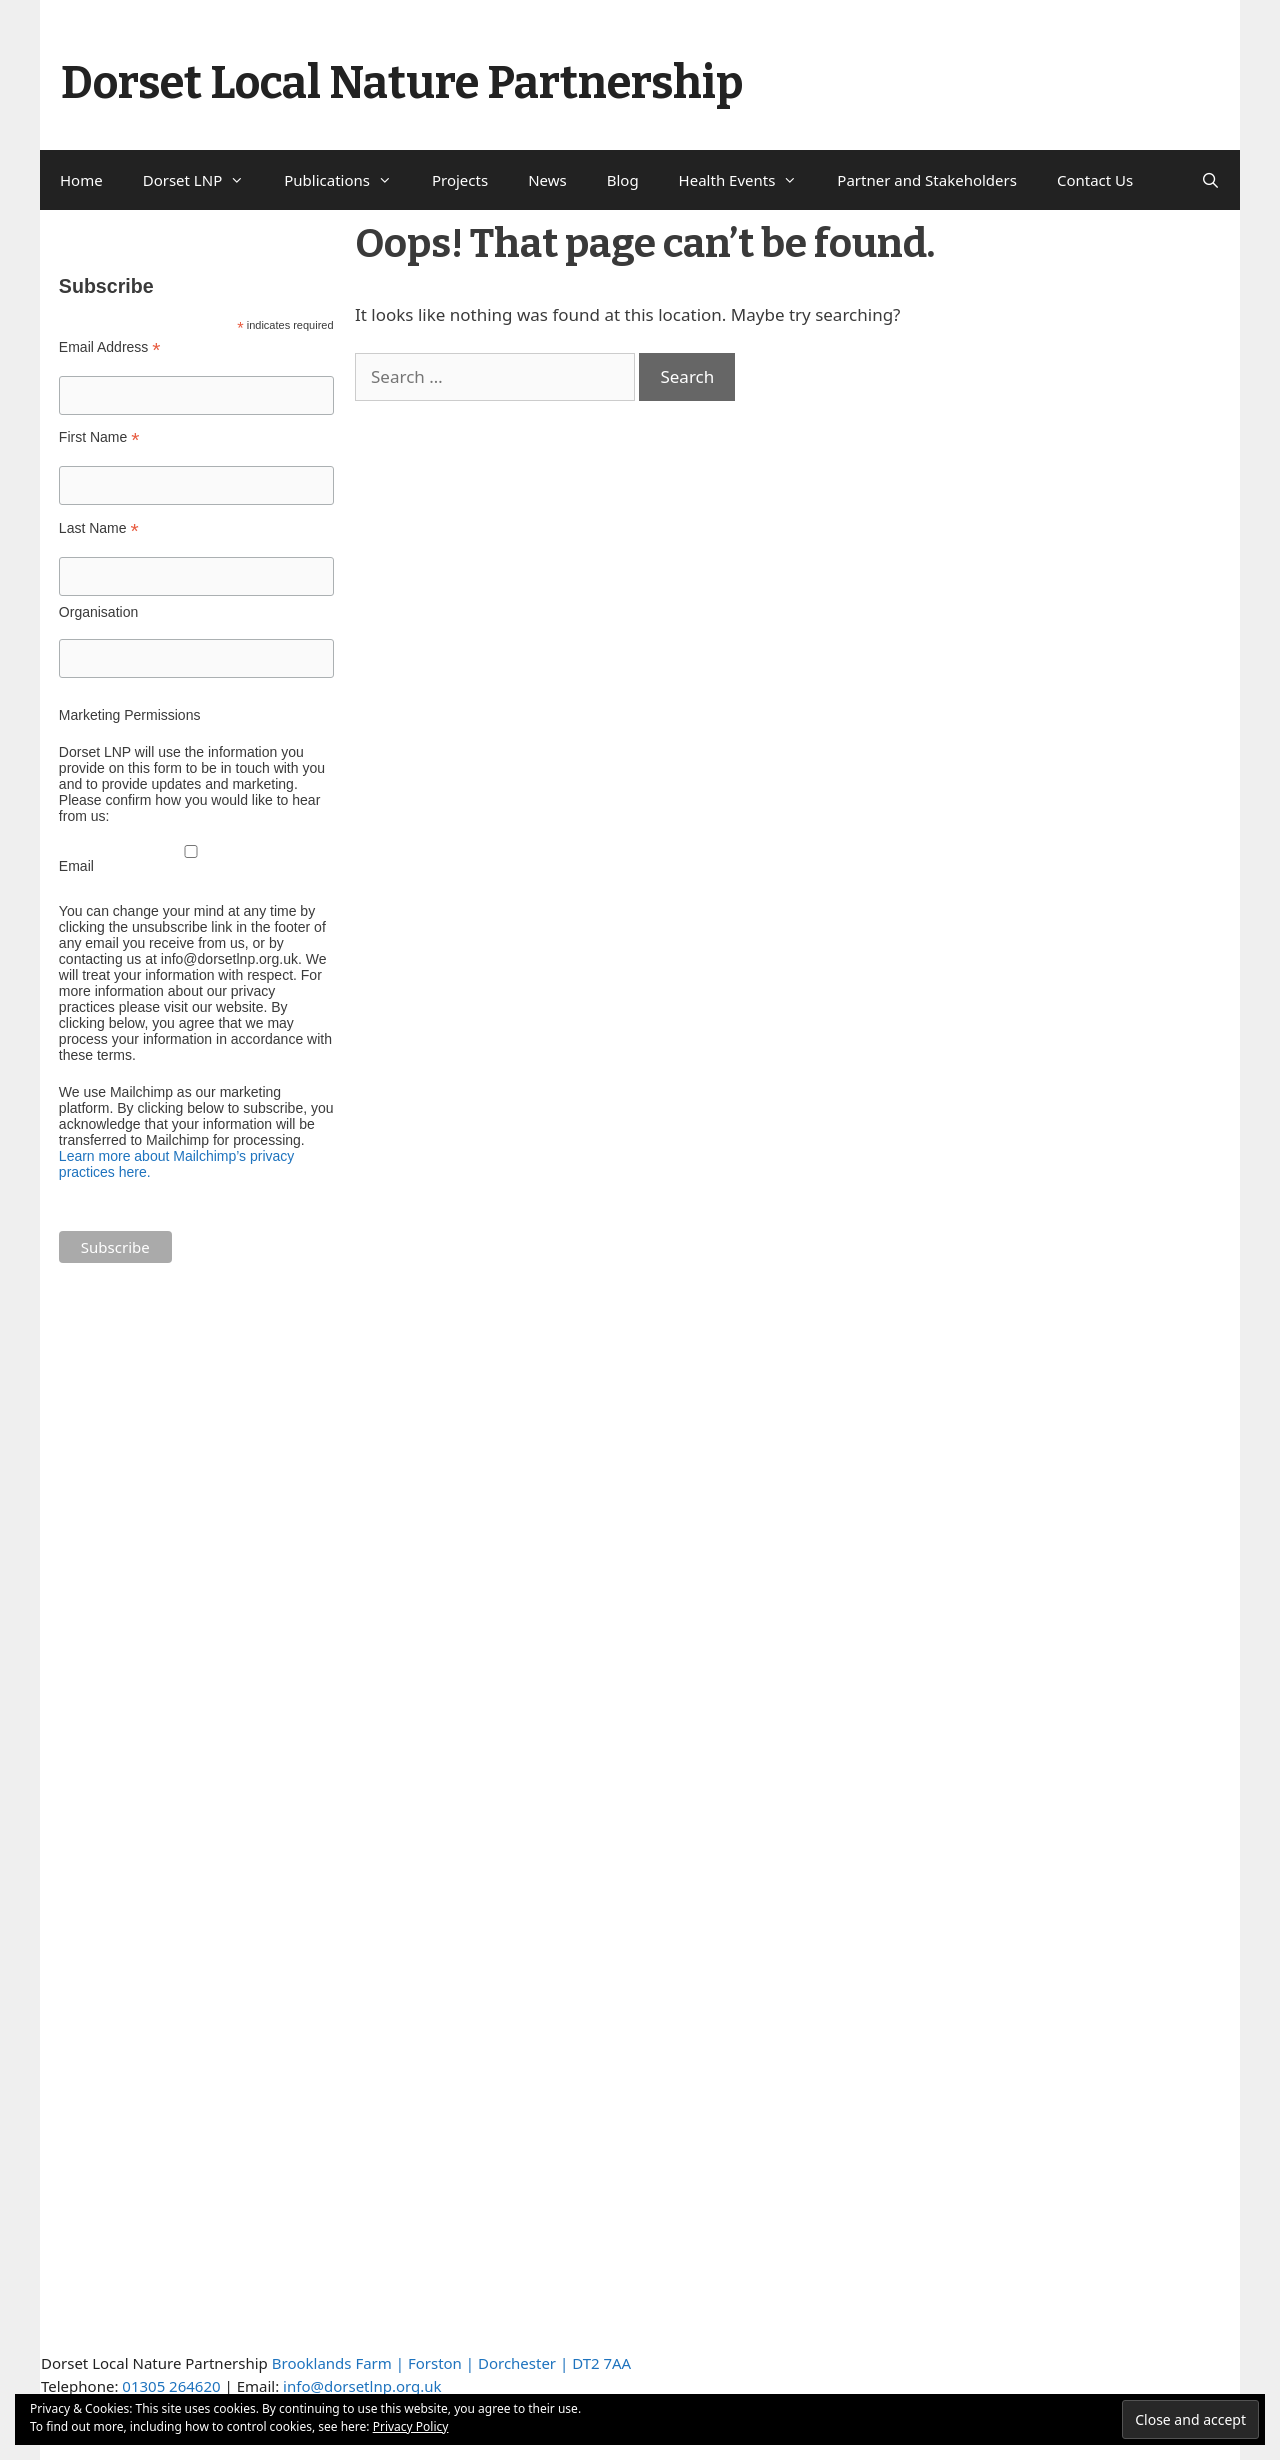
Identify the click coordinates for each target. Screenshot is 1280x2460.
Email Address (110, 347)
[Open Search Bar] (1210, 180)
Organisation (98, 612)
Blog (623, 180)
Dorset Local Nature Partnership (402, 83)
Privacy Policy (411, 2426)
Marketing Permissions (130, 715)
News (547, 180)
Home (81, 180)
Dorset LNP (204, 180)
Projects (460, 180)
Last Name (99, 528)
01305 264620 (171, 2386)
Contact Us (1095, 180)
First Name (99, 437)
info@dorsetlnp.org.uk (362, 2386)
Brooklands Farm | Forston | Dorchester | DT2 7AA (451, 2363)
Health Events (748, 180)
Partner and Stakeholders (927, 180)
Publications (348, 180)
